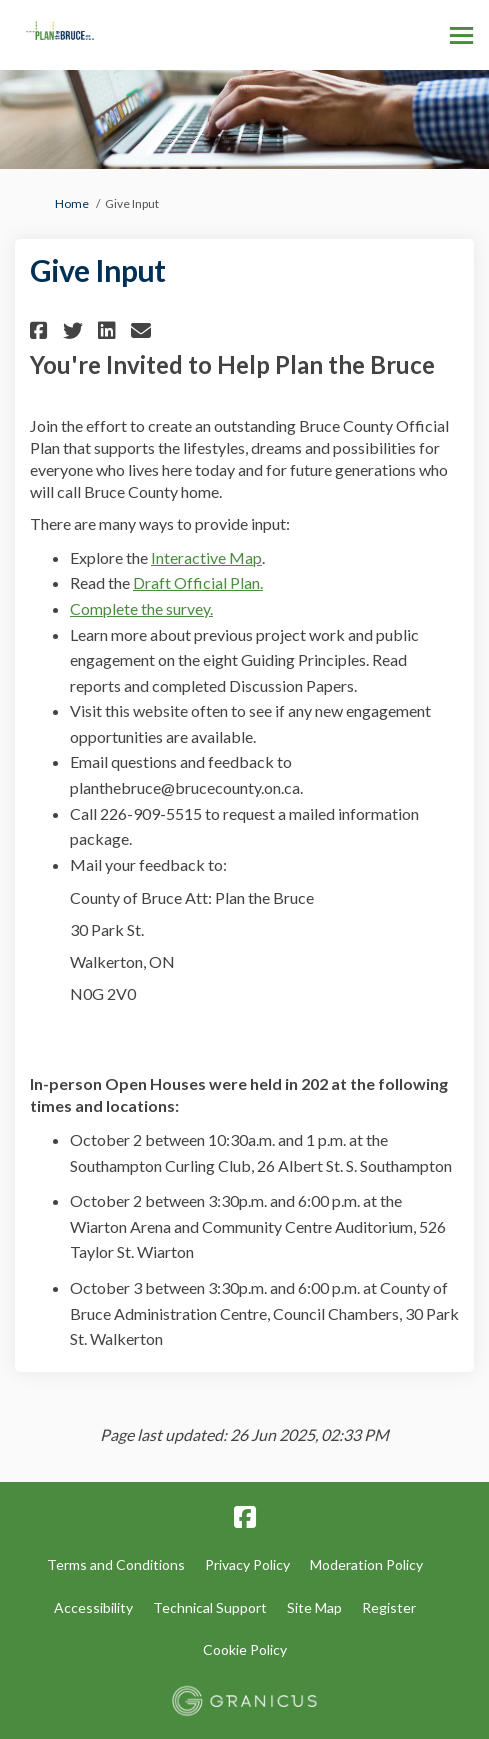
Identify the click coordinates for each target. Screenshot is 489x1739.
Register (389, 1607)
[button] (41, 330)
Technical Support (210, 1607)
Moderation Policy (366, 1564)
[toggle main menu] (461, 35)
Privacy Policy (247, 1564)
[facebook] (245, 1518)
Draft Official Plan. (198, 582)
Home (72, 203)
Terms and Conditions (116, 1564)
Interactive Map (206, 557)
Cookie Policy (245, 1649)
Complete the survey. (141, 608)
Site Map (314, 1607)
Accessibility (93, 1607)
